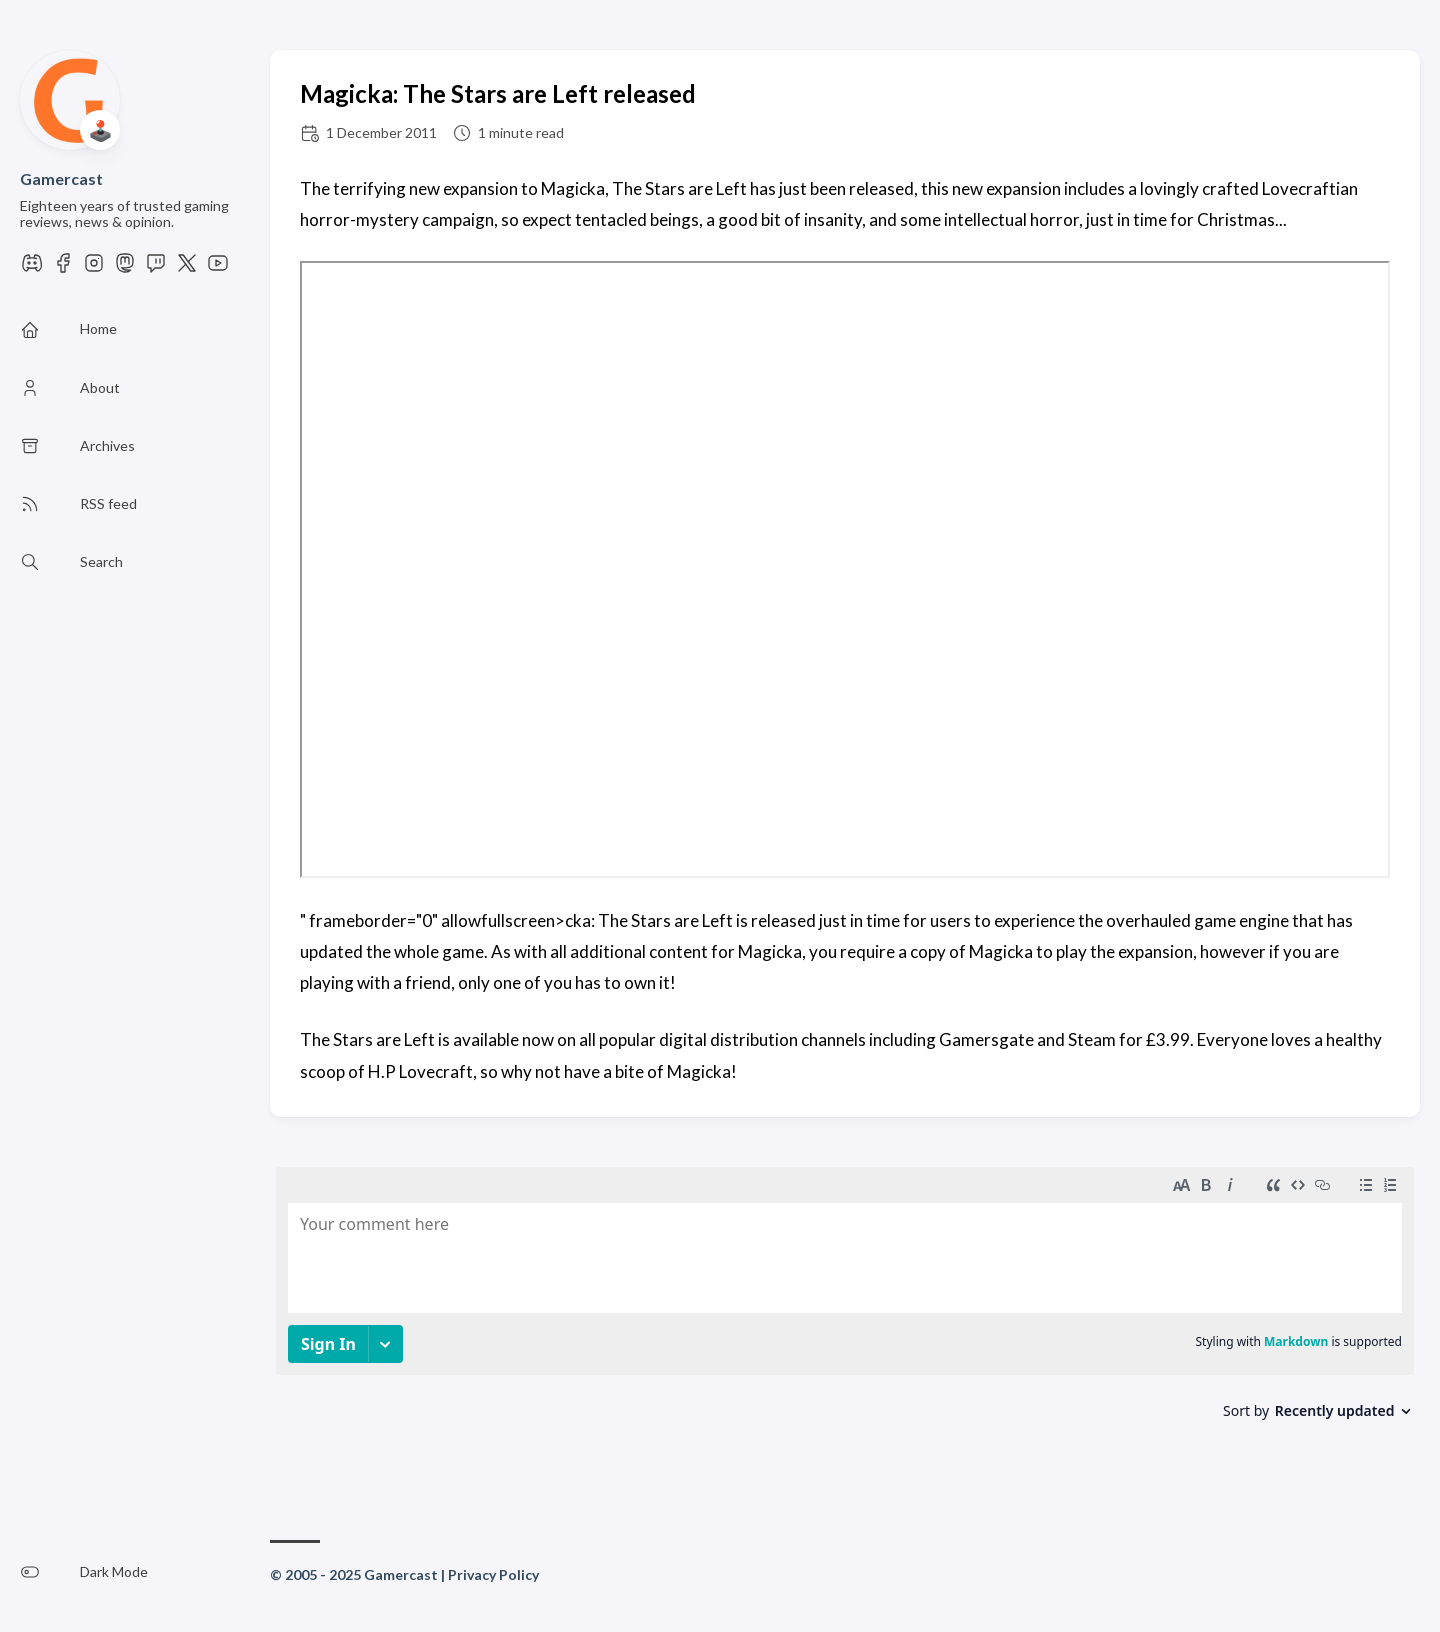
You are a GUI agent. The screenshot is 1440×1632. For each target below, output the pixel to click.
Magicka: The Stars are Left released (498, 93)
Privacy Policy (493, 1574)
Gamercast (61, 178)
